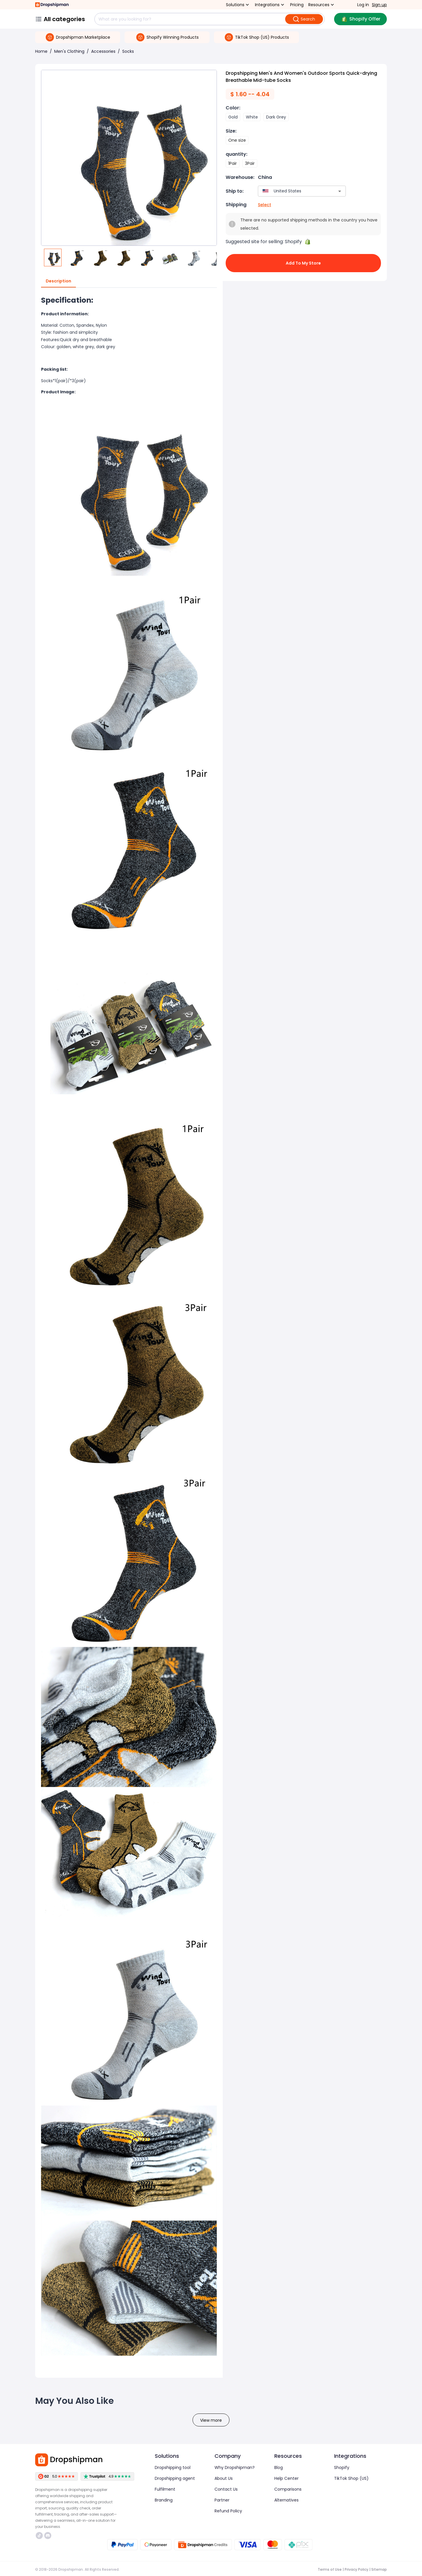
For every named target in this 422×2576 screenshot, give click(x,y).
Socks (128, 51)
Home (41, 51)
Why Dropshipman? (235, 2467)
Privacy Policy (356, 2569)
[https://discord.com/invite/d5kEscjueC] (47, 2535)
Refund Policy (228, 2511)
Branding (164, 2500)
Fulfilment (165, 2489)
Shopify (341, 2467)
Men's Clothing (69, 51)
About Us (224, 2478)
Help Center (286, 2478)
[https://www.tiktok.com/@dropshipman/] (39, 2535)
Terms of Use (330, 2569)
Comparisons (288, 2489)
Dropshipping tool (172, 2467)
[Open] (340, 191)
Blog (278, 2467)
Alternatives (286, 2500)
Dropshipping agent (175, 2478)
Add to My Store (303, 263)
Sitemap (379, 2569)
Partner (222, 2500)
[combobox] (293, 191)
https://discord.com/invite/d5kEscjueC (47, 2535)
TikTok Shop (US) (351, 2478)
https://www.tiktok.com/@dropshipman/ (39, 2535)
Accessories (103, 51)
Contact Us (226, 2489)
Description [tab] (58, 281)
